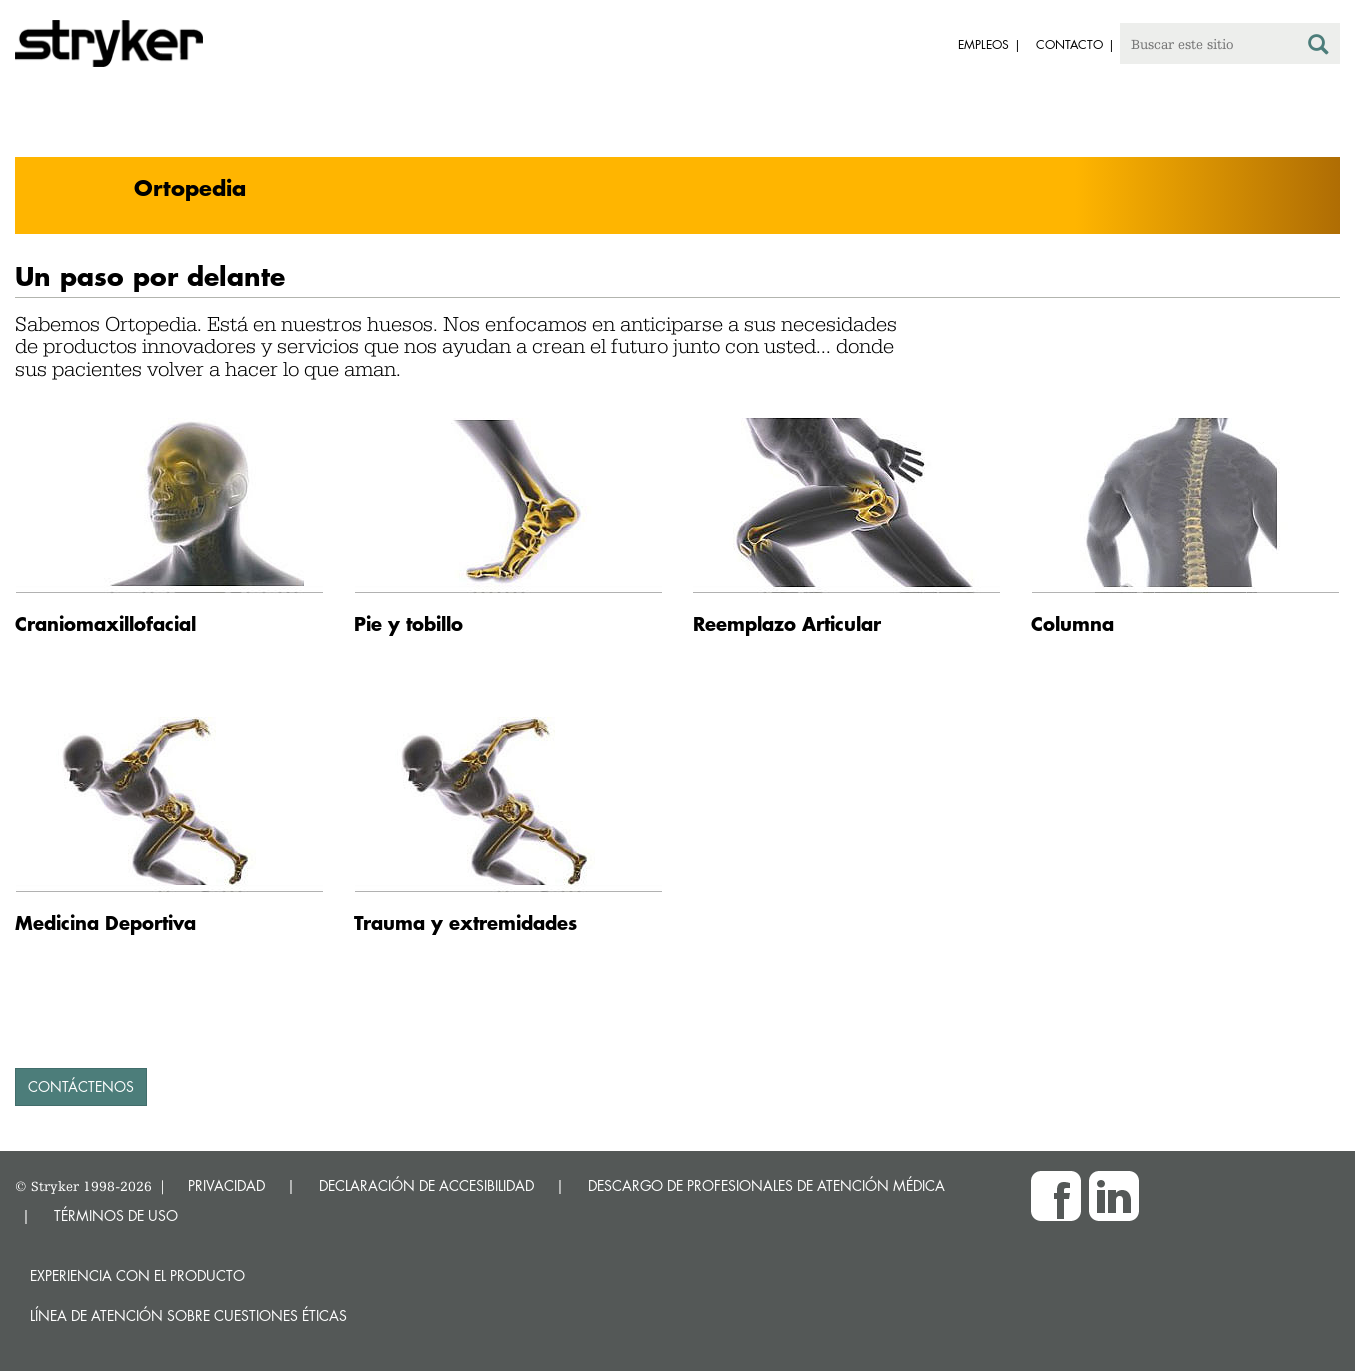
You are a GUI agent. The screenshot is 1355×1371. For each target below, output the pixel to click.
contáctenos (81, 1086)
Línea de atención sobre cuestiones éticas (188, 1315)
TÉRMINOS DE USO (116, 1215)
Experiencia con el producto (137, 1275)
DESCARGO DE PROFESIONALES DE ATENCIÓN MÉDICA (766, 1185)
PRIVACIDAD (226, 1185)
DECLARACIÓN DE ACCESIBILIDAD (426, 1185)
